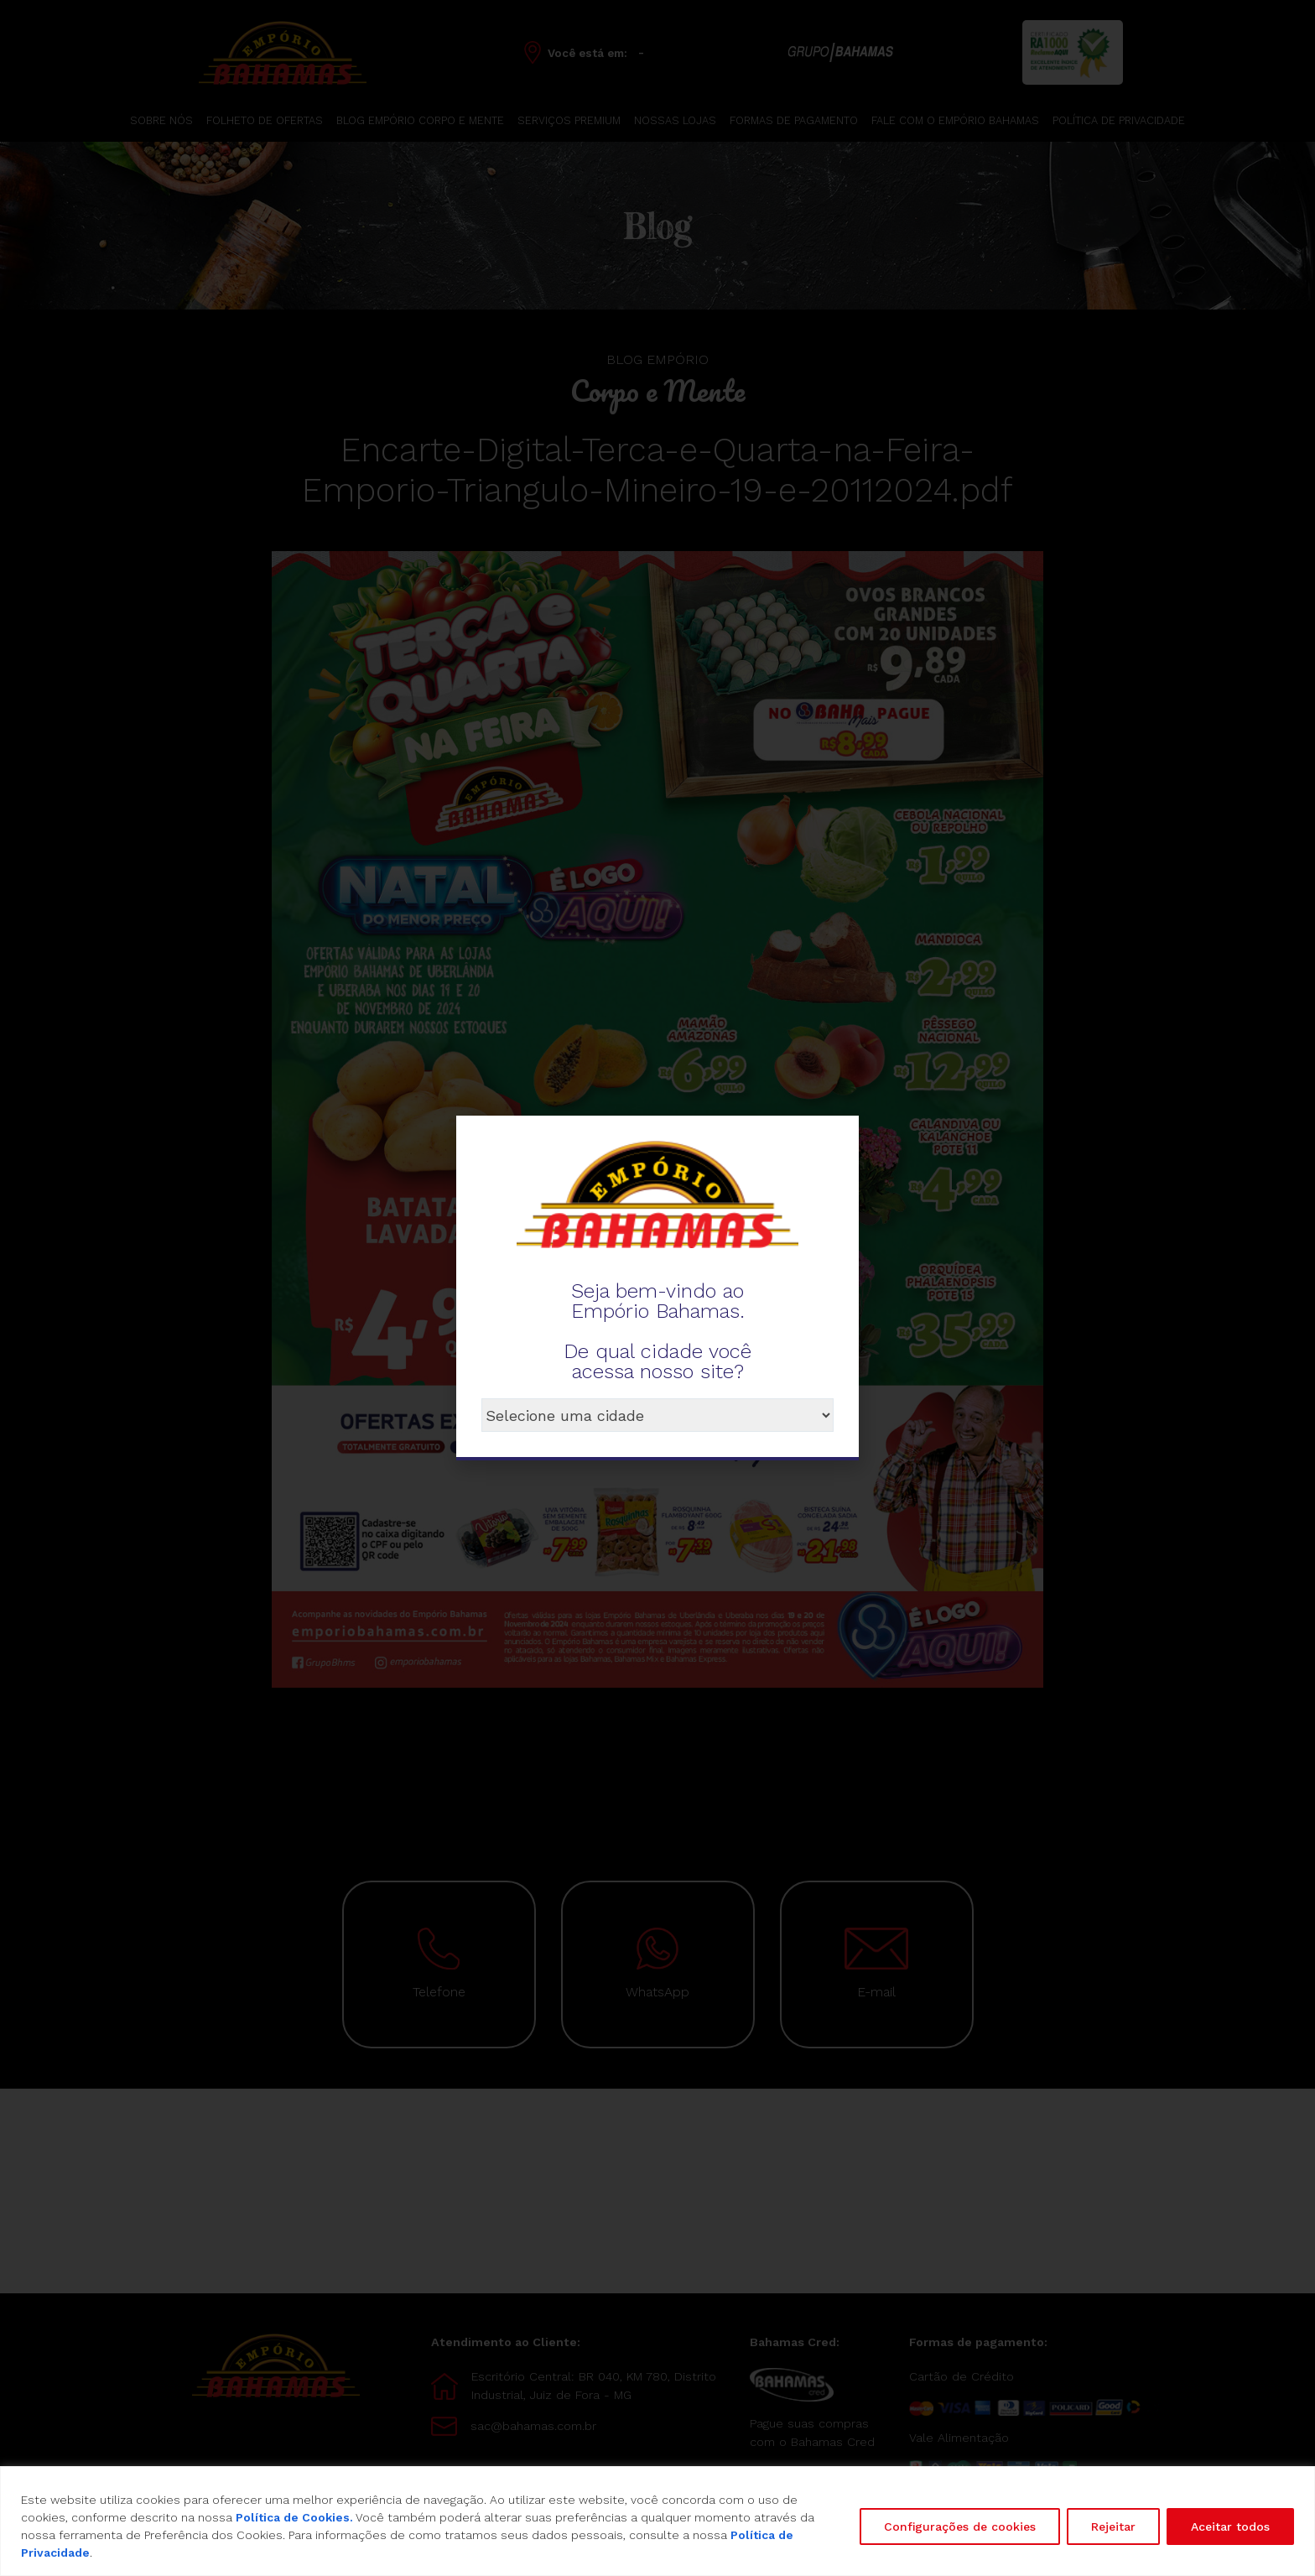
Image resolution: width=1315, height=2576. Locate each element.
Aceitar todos (1230, 2526)
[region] (657, 2521)
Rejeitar (1113, 2526)
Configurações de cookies (960, 2526)
